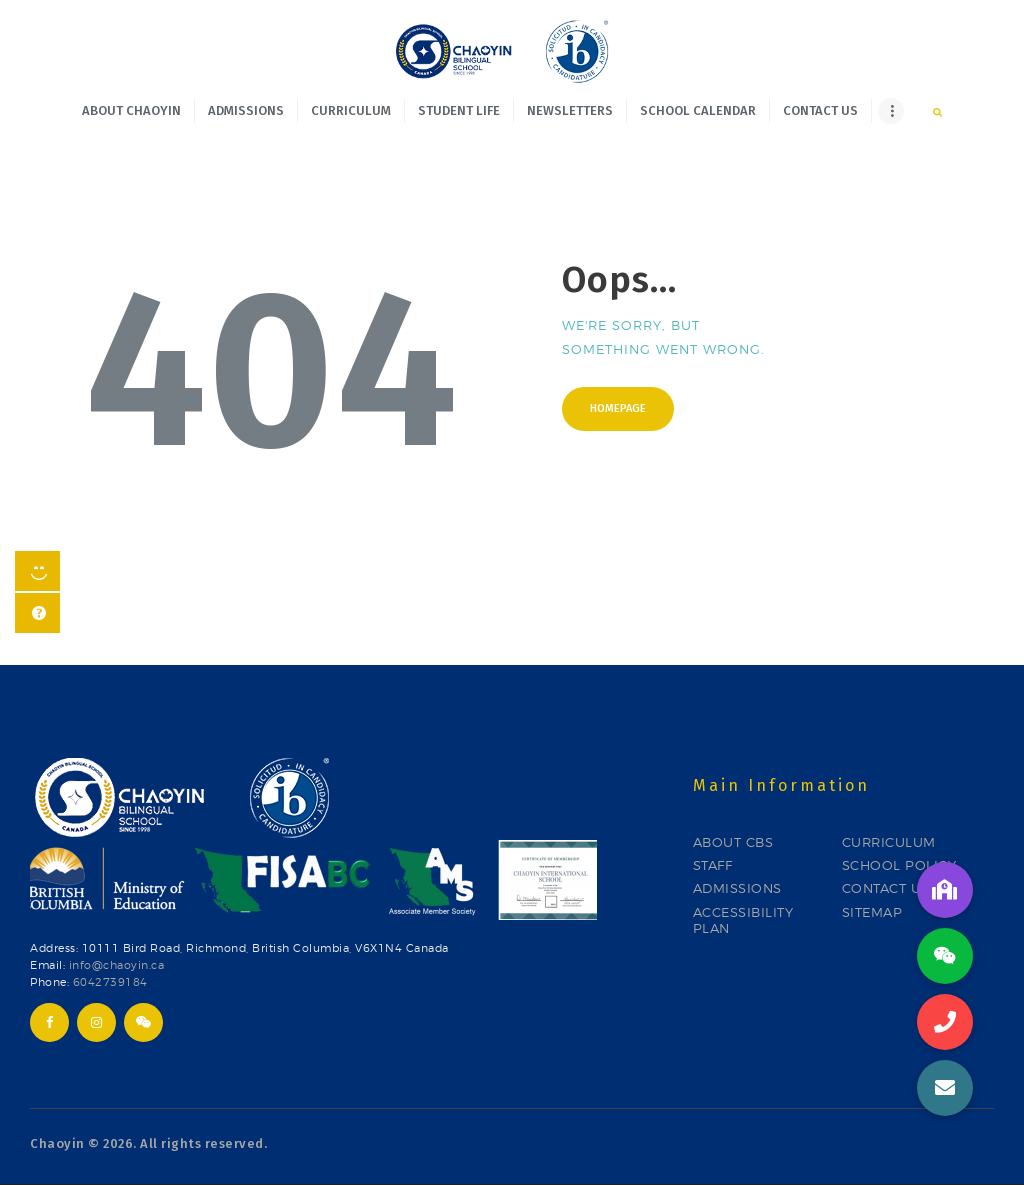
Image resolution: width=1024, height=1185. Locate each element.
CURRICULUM (889, 842)
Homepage (618, 408)
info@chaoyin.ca (117, 965)
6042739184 (110, 982)
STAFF (713, 865)
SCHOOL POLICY (899, 865)
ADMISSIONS (737, 888)
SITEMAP (872, 912)
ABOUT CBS (733, 842)
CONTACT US (886, 888)
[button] (945, 1088)
